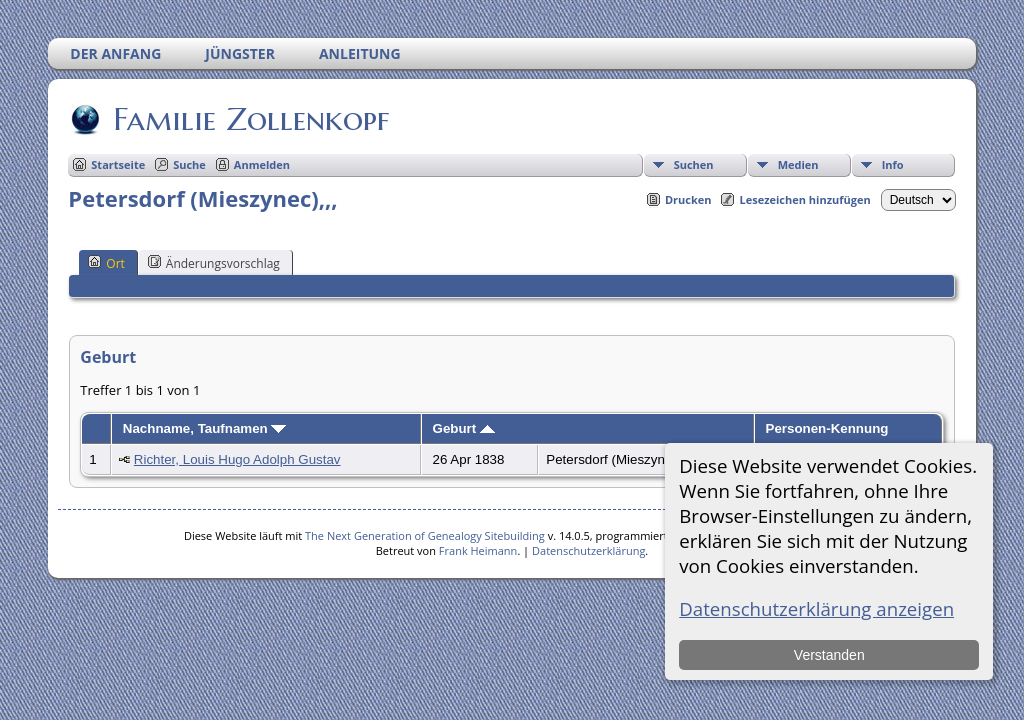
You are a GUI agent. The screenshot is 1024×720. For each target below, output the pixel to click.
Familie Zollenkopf (249, 119)
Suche (189, 164)
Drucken (688, 199)
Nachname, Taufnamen (205, 428)
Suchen (694, 164)
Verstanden (829, 655)
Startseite (118, 164)
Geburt (464, 428)
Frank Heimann (478, 550)
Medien (798, 164)
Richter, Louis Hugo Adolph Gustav (237, 459)
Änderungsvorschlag (214, 263)
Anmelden (262, 164)
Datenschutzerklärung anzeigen (816, 608)
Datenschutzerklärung (588, 550)
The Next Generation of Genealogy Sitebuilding (425, 535)
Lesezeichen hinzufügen (804, 199)
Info (893, 164)
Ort (106, 263)
